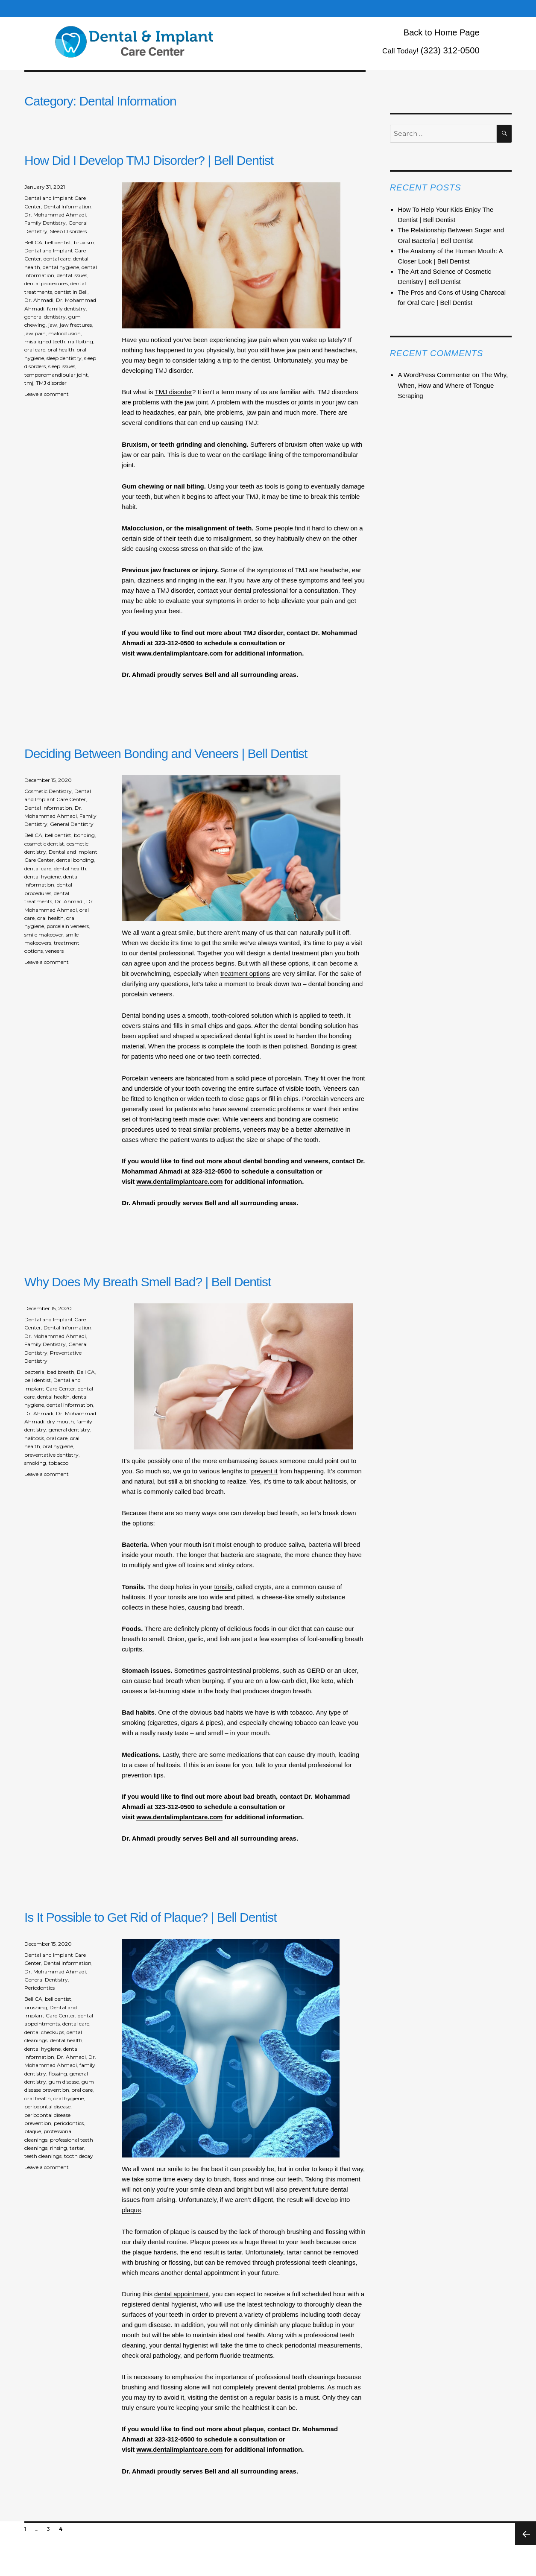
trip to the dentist (246, 360)
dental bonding (75, 860)
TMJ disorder (173, 391)
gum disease (64, 2081)
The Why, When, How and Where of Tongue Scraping (453, 385)
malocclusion (64, 333)
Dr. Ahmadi (38, 300)
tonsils (223, 1586)
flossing (58, 2073)
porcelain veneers (68, 926)
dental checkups (44, 2032)
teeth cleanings (43, 2156)
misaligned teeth (44, 341)
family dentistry (66, 308)
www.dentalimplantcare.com (179, 653)
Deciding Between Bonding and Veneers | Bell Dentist (165, 753)
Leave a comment (46, 394)
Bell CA (33, 242)
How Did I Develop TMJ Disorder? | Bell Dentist (148, 160)
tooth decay (78, 2156)
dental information (70, 1405)
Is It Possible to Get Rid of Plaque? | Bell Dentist (150, 1917)
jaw (52, 325)
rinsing (58, 2148)
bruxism (84, 242)
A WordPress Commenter (434, 374)
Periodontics (39, 1988)
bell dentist (58, 242)
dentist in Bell (71, 292)
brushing (35, 2007)
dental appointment (181, 2294)
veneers (54, 951)
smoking (35, 1463)
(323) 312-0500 (450, 50)
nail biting (80, 341)
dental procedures (46, 283)
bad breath (60, 1372)
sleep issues (61, 366)
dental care (57, 258)
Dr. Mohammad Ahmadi (55, 214)
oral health (61, 349)
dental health (70, 868)
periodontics (69, 2123)
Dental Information (67, 206)
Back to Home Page (442, 32)
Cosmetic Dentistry (48, 791)
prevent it (264, 1471)
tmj (28, 383)
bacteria (34, 1372)
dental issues (72, 275)
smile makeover (43, 934)
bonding (84, 835)
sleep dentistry (64, 358)
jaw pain (35, 333)
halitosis (34, 1438)
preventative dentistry (51, 1455)
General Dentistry (72, 824)
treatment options (245, 973)
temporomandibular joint (56, 375)
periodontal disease (47, 2106)
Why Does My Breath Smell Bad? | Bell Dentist (147, 1282)
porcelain (288, 1078)
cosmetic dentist (44, 843)
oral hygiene (58, 1446)
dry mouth (60, 1421)
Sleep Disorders (68, 231)
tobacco (58, 1463)
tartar (77, 2148)
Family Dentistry (45, 223)
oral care (34, 349)
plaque (131, 2209)
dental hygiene (61, 267)
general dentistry (45, 316)
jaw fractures (76, 325)
